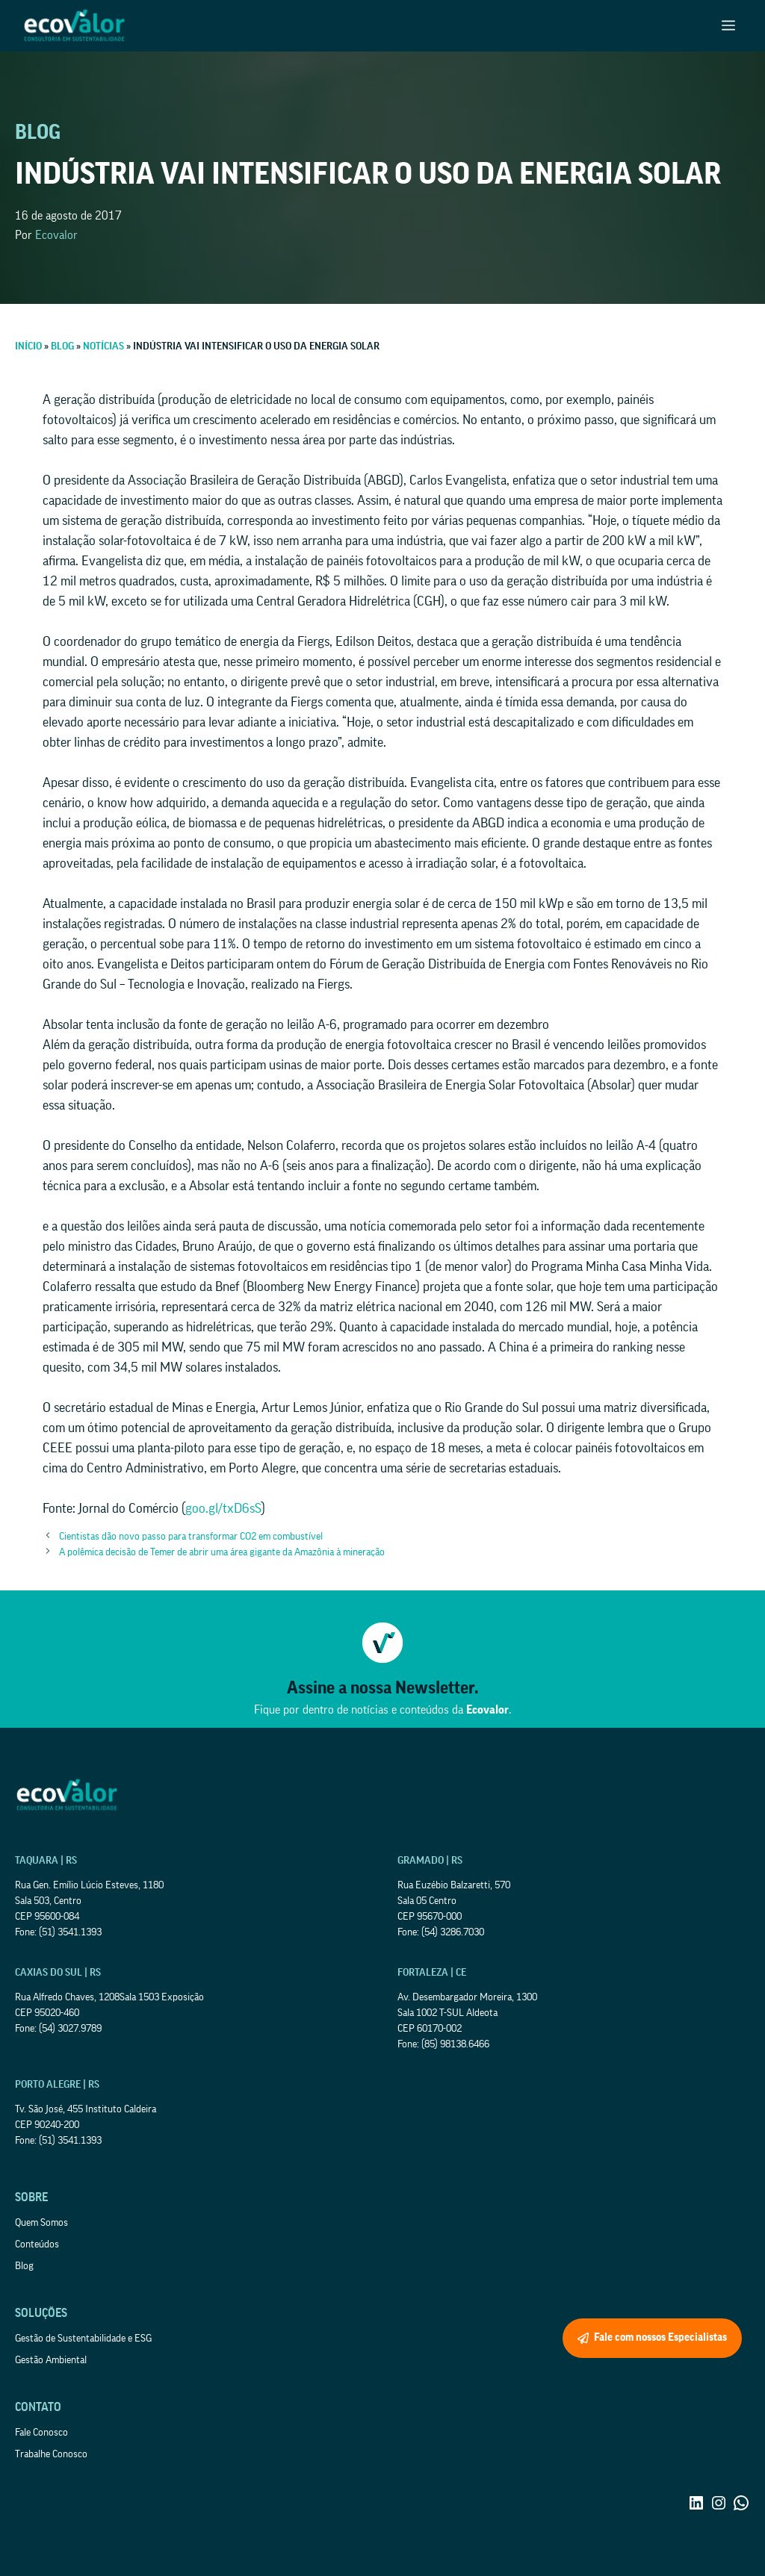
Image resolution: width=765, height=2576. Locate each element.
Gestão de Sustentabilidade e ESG (83, 2338)
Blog (24, 2266)
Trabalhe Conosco (51, 2454)
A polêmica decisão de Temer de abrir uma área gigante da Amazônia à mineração (222, 1552)
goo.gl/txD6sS (223, 1508)
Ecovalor (56, 235)
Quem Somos (41, 2223)
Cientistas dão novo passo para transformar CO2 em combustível (191, 1536)
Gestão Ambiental (51, 2360)
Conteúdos (37, 2244)
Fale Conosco (41, 2432)
